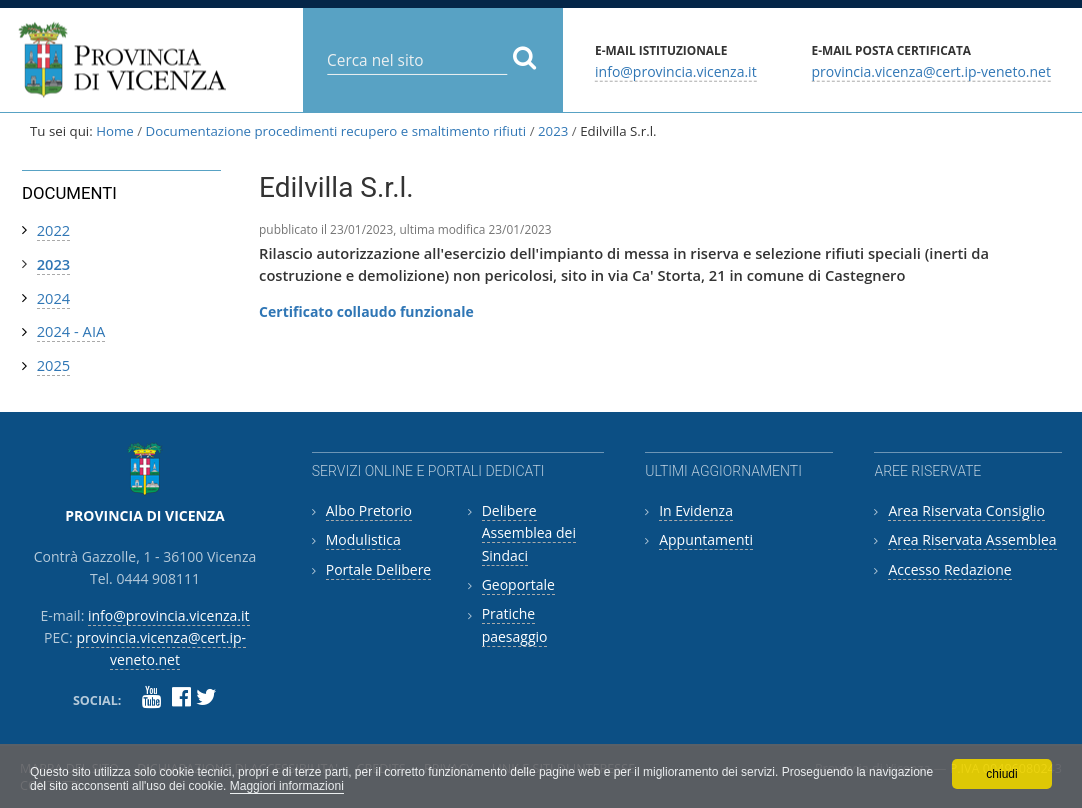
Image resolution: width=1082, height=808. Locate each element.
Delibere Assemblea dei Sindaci (529, 533)
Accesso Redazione (949, 569)
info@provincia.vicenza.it (676, 70)
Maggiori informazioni (287, 786)
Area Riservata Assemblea (972, 539)
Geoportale (518, 584)
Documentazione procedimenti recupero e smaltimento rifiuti (336, 131)
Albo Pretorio (369, 510)
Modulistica (363, 539)
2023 (553, 131)
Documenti (69, 193)
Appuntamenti (706, 539)
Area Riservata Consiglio (966, 510)
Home (115, 131)
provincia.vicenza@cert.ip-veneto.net (930, 70)
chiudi (1001, 774)
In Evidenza (696, 510)
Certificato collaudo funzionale (366, 311)
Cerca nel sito (326, 44)
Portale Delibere (378, 569)
